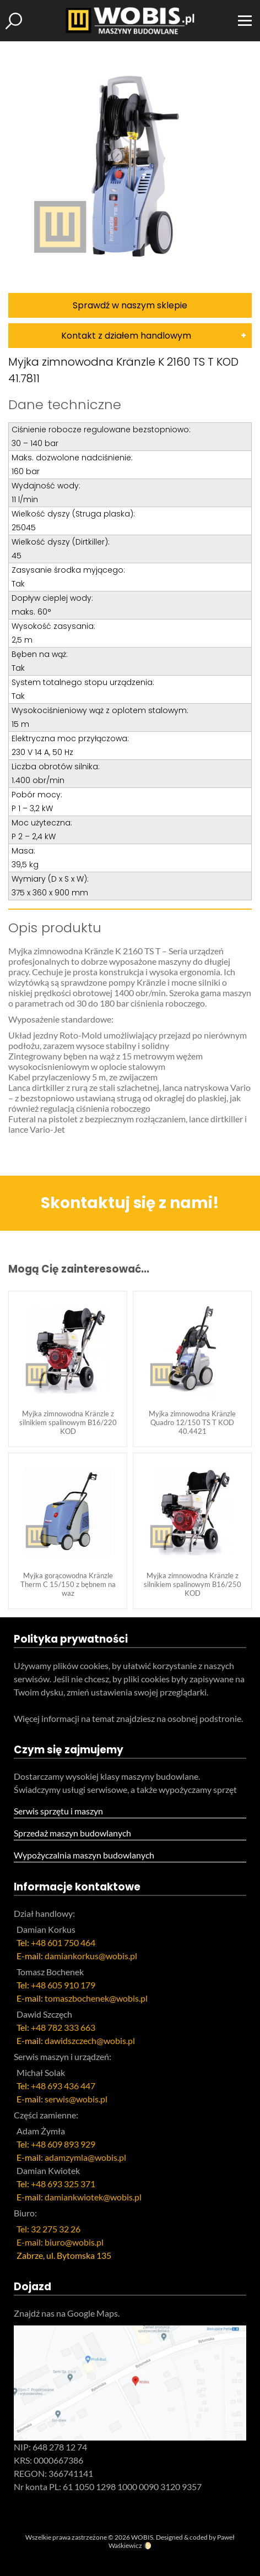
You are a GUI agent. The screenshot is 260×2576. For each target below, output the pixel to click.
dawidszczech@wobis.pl (90, 2040)
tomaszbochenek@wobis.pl (96, 1998)
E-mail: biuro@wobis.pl (60, 2242)
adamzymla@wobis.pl (85, 2157)
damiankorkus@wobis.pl (91, 1955)
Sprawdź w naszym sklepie (130, 305)
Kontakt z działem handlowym (126, 335)
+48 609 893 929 (63, 2144)
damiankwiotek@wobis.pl (93, 2197)
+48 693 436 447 (63, 2085)
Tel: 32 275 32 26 (48, 2229)
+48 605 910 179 (63, 1985)
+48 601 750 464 (63, 1942)
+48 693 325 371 (63, 2183)
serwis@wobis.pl (76, 2099)
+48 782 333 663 (63, 2027)
